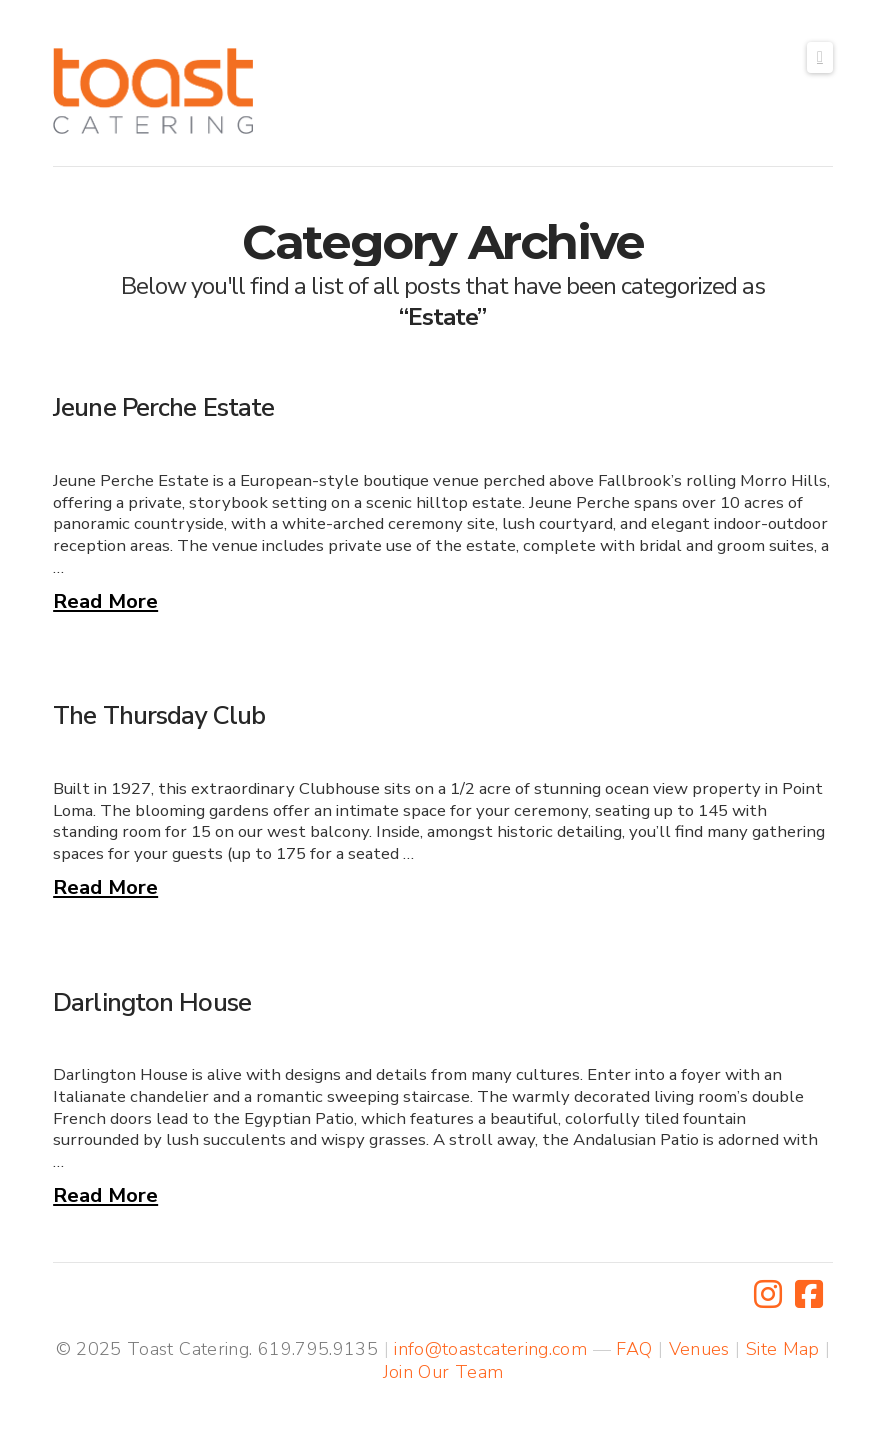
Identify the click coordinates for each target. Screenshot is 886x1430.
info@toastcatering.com (490, 1349)
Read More (105, 601)
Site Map (783, 1349)
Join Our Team (443, 1372)
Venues (699, 1349)
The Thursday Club (159, 715)
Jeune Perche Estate (163, 407)
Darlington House (152, 1002)
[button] (820, 57)
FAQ (634, 1349)
